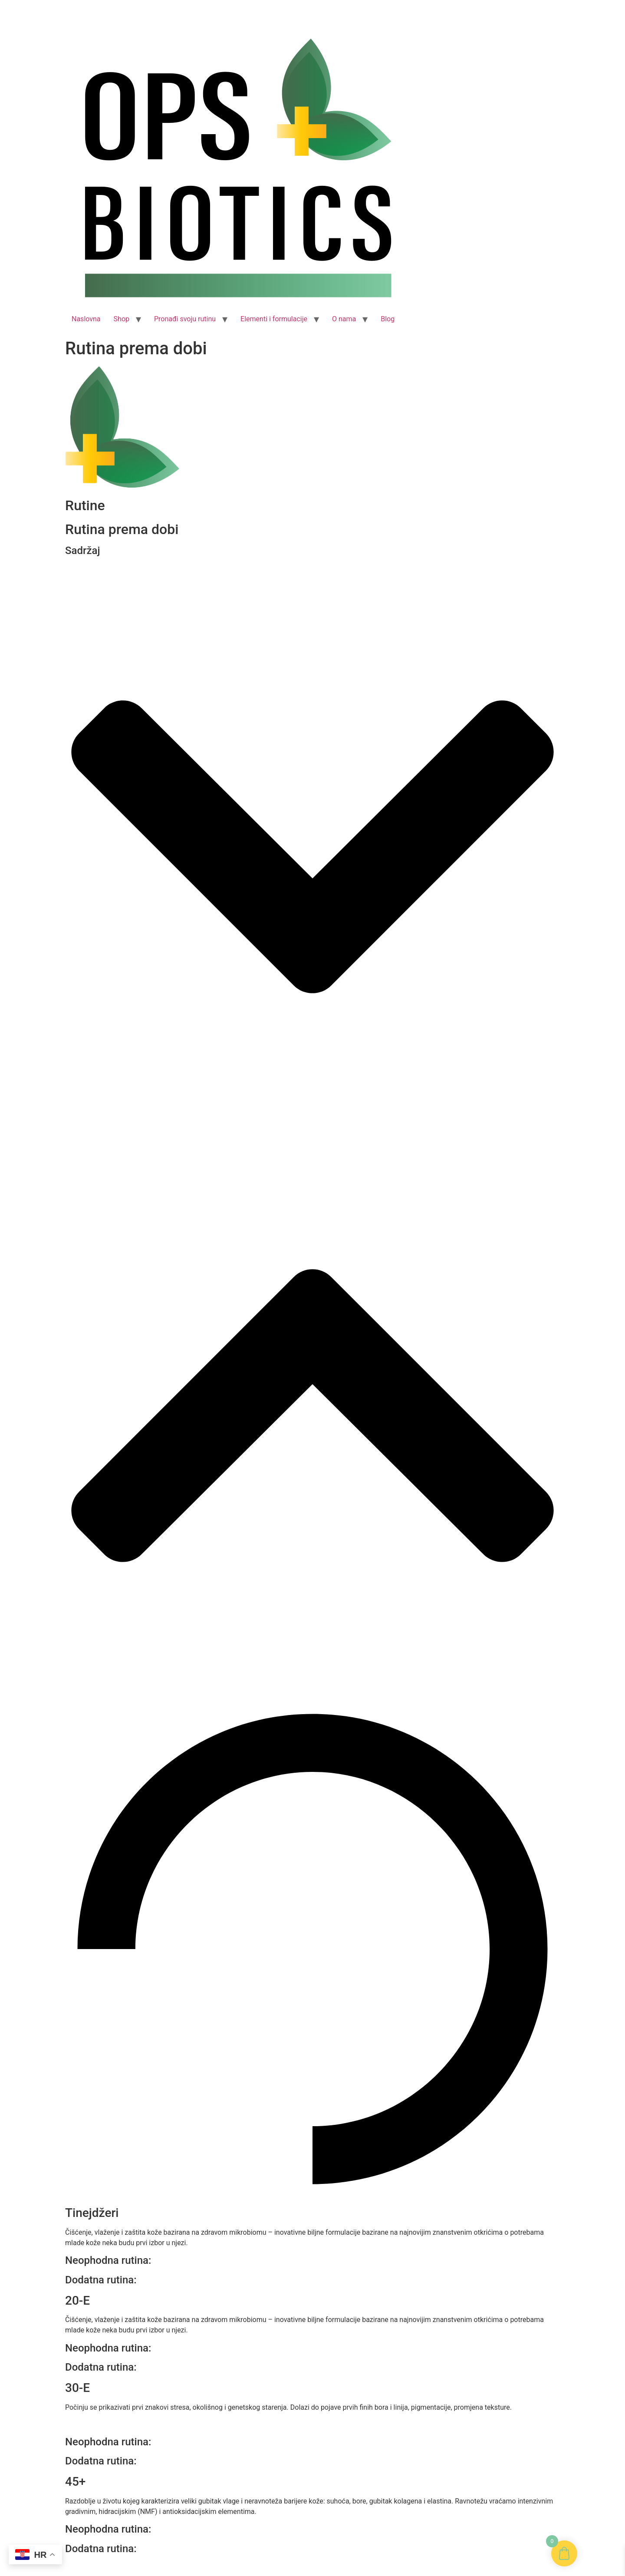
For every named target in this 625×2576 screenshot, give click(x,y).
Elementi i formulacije (273, 319)
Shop (121, 319)
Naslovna (86, 319)
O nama (344, 319)
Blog (388, 319)
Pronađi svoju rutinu (185, 319)
